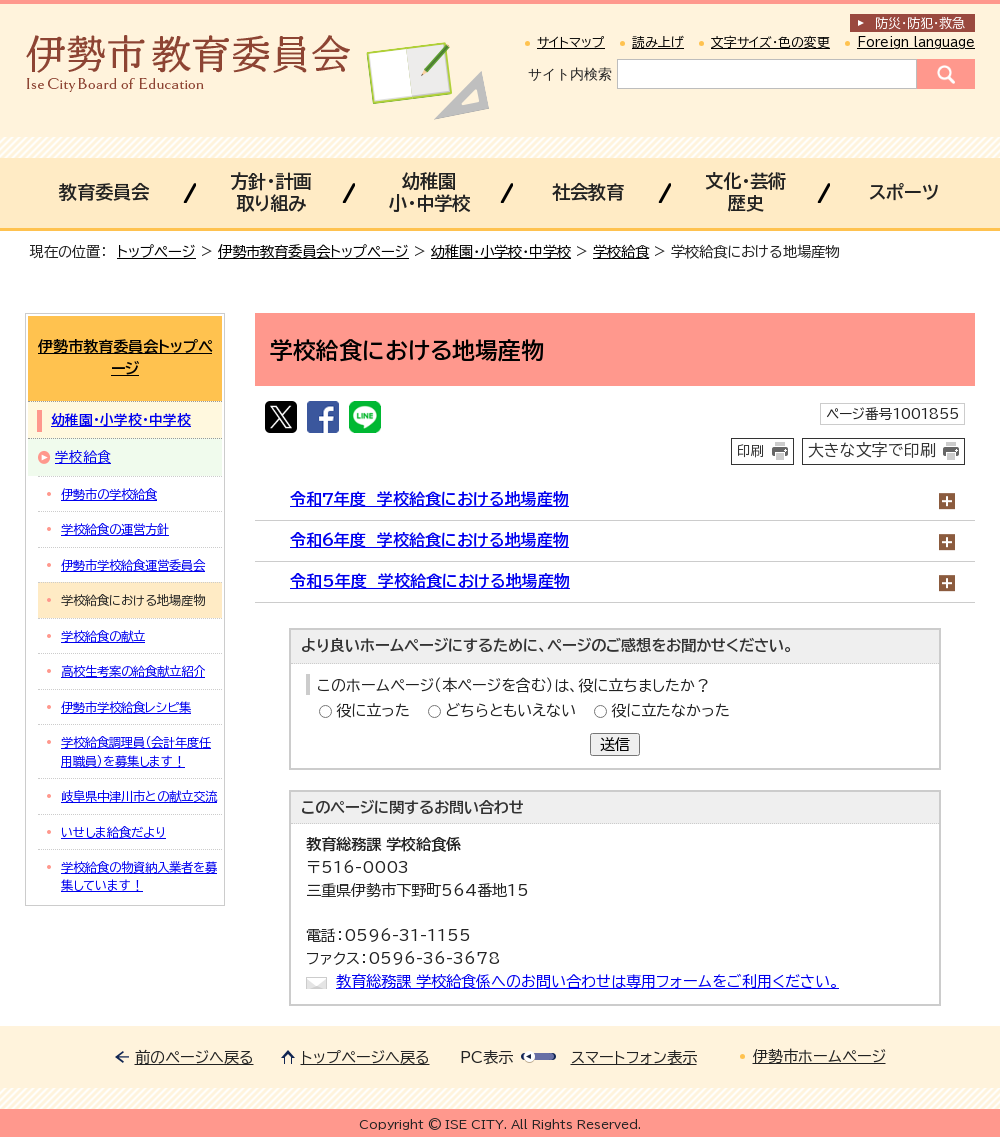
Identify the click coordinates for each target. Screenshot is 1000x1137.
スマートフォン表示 (634, 1057)
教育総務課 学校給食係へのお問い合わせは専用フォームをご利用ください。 (587, 981)
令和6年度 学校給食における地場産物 (429, 540)
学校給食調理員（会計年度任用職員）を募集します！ (136, 751)
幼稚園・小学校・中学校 (501, 251)
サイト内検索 (570, 74)
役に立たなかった (670, 710)
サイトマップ (571, 42)
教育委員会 (104, 192)
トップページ (156, 251)
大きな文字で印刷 (872, 450)
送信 (615, 744)
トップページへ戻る (365, 1057)
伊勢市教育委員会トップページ (313, 251)
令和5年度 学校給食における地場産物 (430, 581)
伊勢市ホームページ (819, 1056)
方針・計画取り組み (270, 192)
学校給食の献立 (103, 636)
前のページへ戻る (194, 1057)
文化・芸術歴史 (745, 192)
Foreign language (916, 42)
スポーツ (904, 192)
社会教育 (588, 192)
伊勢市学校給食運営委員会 (133, 565)
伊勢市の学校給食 (109, 494)
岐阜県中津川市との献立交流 (139, 796)
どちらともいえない (510, 710)
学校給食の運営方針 (115, 529)
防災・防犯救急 (920, 23)
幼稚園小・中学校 (429, 192)
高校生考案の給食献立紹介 (133, 671)
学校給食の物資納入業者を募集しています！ (139, 876)
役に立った (373, 710)
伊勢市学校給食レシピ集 (126, 707)
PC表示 (486, 1057)
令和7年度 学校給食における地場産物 (429, 499)
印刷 (751, 451)
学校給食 (621, 251)
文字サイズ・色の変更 (770, 42)
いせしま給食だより (113, 832)
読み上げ (658, 42)
